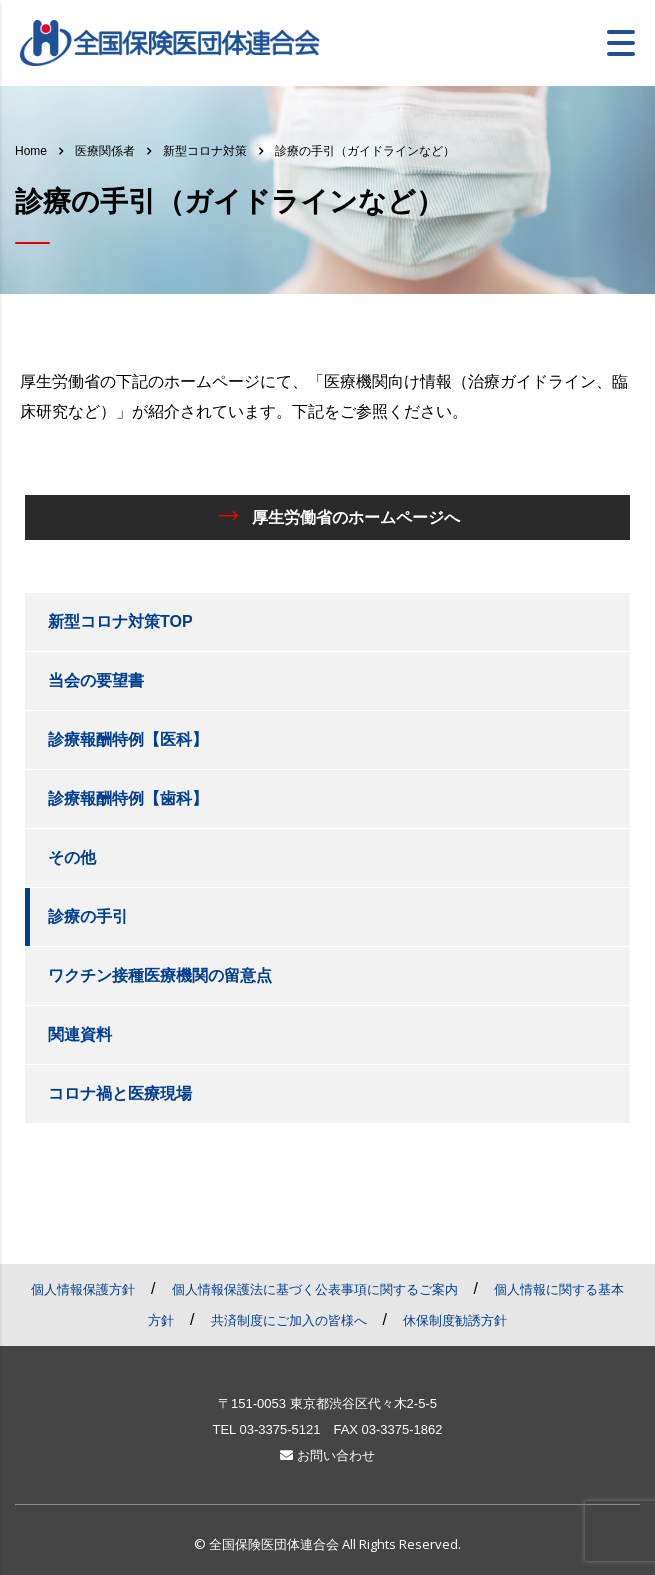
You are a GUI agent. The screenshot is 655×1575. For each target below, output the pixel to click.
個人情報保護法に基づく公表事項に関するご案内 (315, 1289)
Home (31, 151)
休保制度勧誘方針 (455, 1320)
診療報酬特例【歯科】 (128, 798)
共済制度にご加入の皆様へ (289, 1320)
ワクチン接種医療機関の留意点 (160, 975)
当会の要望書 (96, 680)
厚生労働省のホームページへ (339, 516)
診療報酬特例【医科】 (128, 739)
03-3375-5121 (279, 1429)
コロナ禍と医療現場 (120, 1093)
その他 (72, 857)
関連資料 (80, 1034)
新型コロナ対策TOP (120, 621)
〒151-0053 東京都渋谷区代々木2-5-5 (327, 1403)
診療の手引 (88, 916)
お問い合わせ (327, 1455)
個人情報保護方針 (83, 1289)
